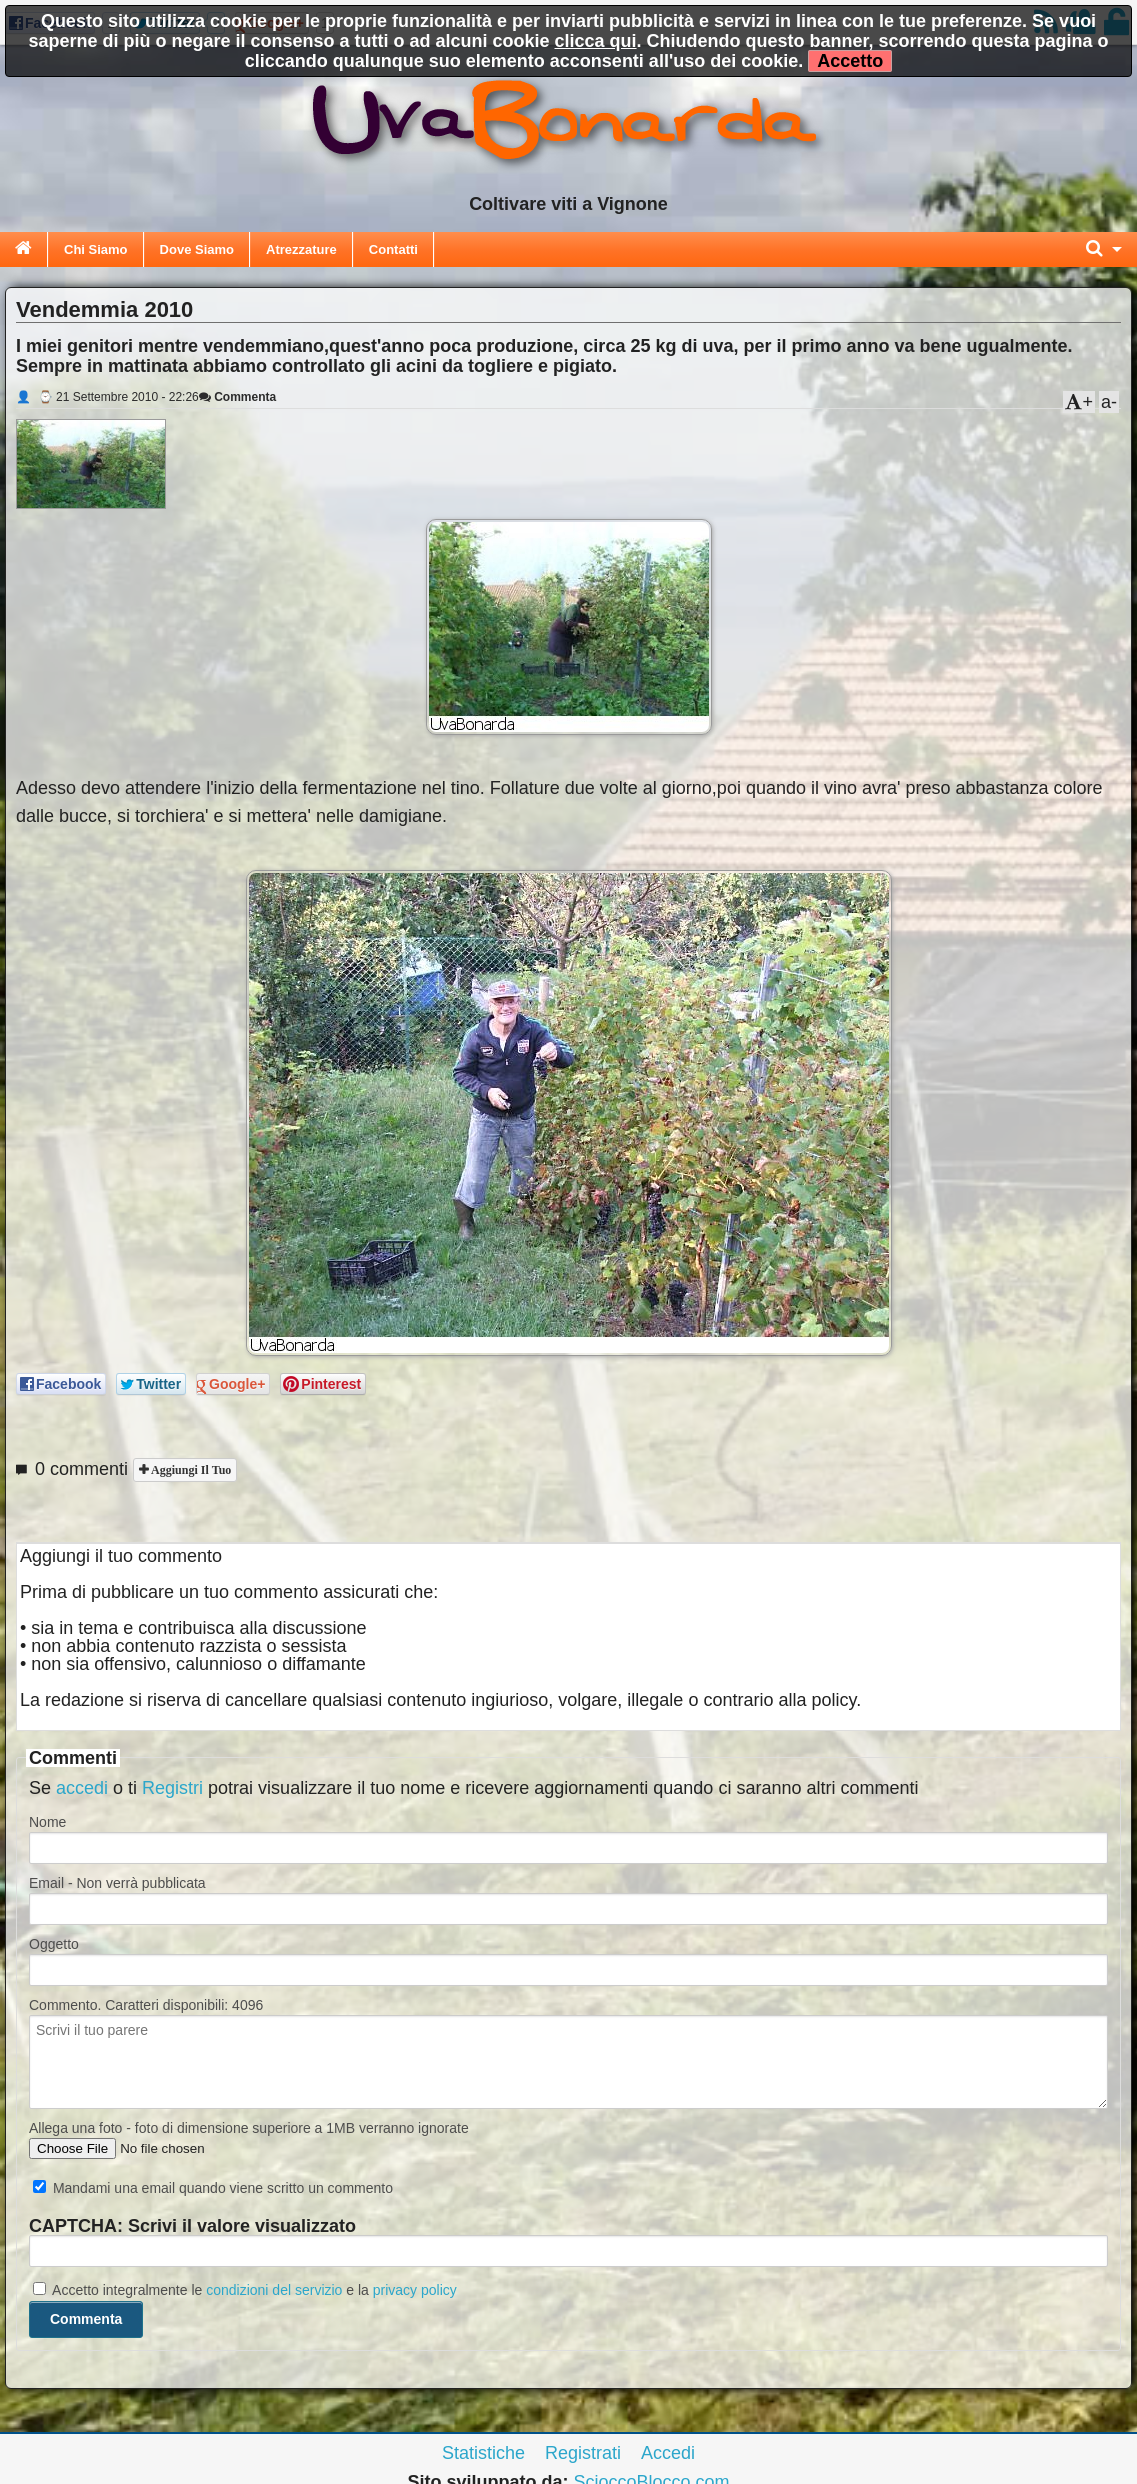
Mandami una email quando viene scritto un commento (213, 2188)
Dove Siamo (197, 249)
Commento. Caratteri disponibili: (146, 2005)
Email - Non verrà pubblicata (117, 1883)
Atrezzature (301, 249)
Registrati (583, 2453)
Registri (172, 1788)
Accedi (668, 2453)
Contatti (393, 249)
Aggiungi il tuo (189, 1470)
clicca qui (596, 41)
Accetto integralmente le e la (245, 2290)
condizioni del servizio (274, 2290)
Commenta (237, 397)
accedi (82, 1788)
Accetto (850, 61)
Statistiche (483, 2453)
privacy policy (415, 2290)
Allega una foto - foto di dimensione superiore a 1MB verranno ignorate (249, 2128)
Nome (47, 1822)
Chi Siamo (96, 249)
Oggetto (54, 1944)
